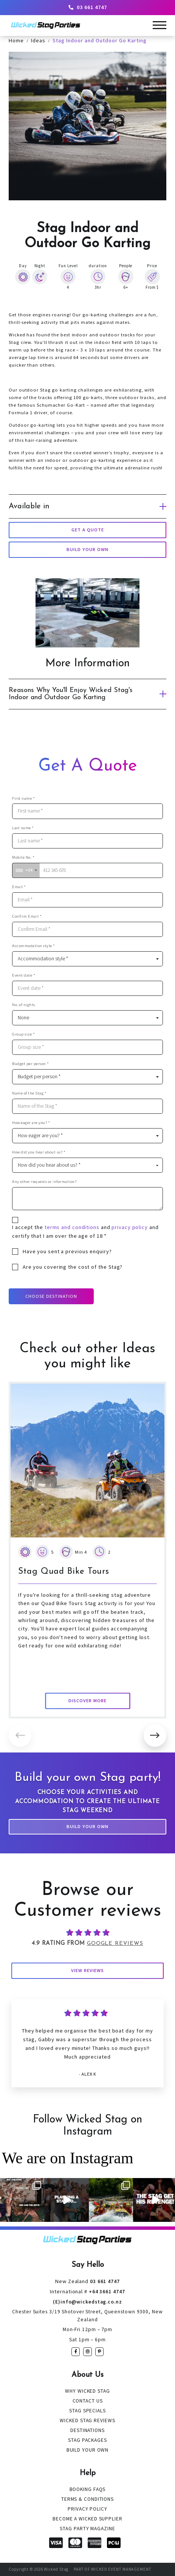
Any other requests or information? (44, 1182)
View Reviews (87, 1970)
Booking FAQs (88, 2489)
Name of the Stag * (29, 1093)
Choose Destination (51, 1296)
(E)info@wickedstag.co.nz (87, 2302)
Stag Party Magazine (87, 2528)
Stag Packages (87, 2440)
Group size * (23, 1034)
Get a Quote (87, 530)
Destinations (87, 2430)
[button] (155, 1735)
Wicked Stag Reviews (87, 2420)
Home (16, 40)
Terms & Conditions (87, 2499)
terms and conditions (72, 1227)
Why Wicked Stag (87, 2391)
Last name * (23, 828)
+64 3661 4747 (87, 2291)
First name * (23, 798)
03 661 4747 (87, 7)
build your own (87, 549)
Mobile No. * (23, 857)
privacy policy (130, 1227)
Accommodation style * (33, 946)
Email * (19, 887)
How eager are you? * (31, 1123)
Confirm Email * (27, 916)
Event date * (23, 975)
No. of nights (23, 1005)
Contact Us (88, 2401)
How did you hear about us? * (38, 1152)
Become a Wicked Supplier (87, 2519)
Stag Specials (87, 2410)
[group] (87, 1550)
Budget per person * (30, 1064)
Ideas (38, 40)
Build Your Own (87, 1826)
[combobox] (25, 870)
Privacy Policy (87, 2509)
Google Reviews (115, 1943)
